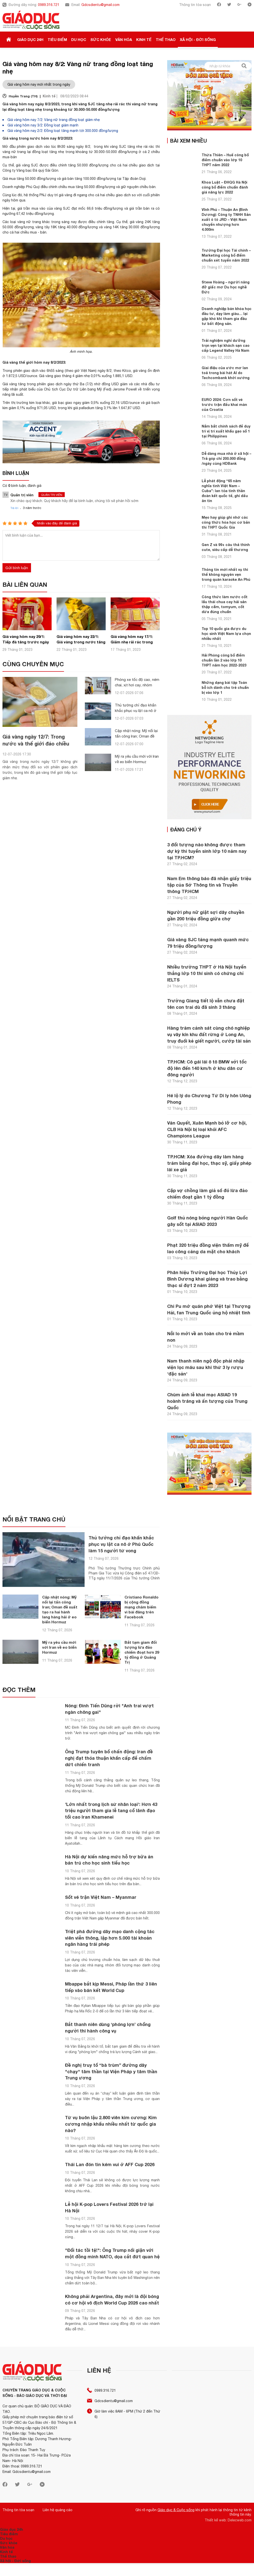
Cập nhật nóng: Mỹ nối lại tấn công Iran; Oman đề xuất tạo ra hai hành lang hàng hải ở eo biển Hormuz (59, 1607)
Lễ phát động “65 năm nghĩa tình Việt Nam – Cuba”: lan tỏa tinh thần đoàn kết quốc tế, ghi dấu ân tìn (225, 491)
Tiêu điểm (57, 39)
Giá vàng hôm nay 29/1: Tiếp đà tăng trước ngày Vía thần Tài (25, 642)
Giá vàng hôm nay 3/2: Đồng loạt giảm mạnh (42, 125)
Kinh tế (144, 39)
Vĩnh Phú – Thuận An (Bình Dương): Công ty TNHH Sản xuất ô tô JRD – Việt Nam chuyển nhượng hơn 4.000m (226, 219)
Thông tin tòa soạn (195, 5)
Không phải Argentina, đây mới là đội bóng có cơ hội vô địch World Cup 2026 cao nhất (108, 2309)
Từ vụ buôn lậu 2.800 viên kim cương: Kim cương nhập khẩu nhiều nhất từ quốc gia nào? (111, 2123)
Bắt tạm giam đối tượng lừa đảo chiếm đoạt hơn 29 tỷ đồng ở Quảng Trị (142, 1650)
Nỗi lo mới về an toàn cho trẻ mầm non (205, 1337)
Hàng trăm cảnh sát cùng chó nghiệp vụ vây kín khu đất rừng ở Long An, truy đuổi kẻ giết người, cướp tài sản (209, 1034)
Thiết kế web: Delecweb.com (228, 2533)
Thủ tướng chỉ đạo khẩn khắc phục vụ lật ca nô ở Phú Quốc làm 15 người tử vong (122, 1544)
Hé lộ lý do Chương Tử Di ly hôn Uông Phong (209, 1099)
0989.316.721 (48, 5)
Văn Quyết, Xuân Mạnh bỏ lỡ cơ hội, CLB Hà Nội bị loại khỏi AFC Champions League (207, 1129)
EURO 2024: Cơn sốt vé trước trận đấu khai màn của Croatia (224, 404)
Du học (78, 39)
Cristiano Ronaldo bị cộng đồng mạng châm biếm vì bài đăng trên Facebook (142, 1605)
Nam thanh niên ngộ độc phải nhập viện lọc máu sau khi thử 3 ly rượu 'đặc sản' (205, 1367)
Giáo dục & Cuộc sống (176, 2523)
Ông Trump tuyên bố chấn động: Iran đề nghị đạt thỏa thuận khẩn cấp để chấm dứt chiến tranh (109, 1756)
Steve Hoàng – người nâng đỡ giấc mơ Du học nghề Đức (226, 287)
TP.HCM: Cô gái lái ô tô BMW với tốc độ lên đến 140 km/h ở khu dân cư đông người (207, 1068)
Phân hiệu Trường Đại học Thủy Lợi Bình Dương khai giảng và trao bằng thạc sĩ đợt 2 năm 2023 (207, 1279)
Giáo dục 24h (30, 39)
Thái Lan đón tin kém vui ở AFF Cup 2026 (110, 2164)
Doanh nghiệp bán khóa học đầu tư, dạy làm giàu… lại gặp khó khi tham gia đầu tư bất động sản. (227, 316)
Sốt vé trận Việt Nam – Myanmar (100, 1896)
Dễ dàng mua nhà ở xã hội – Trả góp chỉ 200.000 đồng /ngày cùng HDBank (226, 458)
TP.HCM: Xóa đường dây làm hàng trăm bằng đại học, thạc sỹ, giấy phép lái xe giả (209, 1163)
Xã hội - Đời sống (198, 39)
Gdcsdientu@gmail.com (100, 5)
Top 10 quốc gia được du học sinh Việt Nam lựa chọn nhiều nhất (226, 633)
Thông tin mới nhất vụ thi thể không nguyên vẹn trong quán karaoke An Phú (226, 574)
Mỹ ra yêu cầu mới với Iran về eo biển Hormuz (59, 1645)
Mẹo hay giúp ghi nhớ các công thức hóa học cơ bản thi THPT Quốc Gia (226, 522)
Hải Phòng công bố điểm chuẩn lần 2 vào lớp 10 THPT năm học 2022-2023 (224, 660)
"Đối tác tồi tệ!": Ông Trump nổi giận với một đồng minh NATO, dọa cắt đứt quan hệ (109, 2256)
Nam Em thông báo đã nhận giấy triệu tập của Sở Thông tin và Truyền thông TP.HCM (209, 885)
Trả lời (14, 508)
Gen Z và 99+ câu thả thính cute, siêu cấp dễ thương (226, 547)
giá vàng (23, 165)
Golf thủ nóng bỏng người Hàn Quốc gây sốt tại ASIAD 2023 (207, 1221)
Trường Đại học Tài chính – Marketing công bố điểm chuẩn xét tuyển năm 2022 (226, 255)
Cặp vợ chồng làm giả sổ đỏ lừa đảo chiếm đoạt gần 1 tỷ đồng (207, 1194)
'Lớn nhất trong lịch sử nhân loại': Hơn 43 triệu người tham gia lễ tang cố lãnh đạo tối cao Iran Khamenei (111, 1809)
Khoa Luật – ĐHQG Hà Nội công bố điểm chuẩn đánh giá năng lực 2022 (225, 187)
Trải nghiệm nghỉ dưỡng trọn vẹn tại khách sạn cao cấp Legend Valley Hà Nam (226, 345)
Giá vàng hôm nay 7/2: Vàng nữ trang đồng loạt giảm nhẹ (53, 120)
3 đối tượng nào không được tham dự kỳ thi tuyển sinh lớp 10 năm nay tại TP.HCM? (207, 851)
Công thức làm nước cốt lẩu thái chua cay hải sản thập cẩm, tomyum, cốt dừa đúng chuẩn (225, 604)
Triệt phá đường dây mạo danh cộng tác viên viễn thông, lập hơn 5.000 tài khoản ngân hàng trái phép (110, 1936)
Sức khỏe (100, 39)
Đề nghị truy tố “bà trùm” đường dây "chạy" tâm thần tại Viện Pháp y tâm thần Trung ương (111, 2071)
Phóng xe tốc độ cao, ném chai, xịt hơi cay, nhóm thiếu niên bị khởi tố (137, 685)
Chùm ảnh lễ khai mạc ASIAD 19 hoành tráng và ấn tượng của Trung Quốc (207, 1401)
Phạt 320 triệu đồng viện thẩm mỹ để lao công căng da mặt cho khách (208, 1248)
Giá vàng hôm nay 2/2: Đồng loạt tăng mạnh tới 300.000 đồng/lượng (62, 131)
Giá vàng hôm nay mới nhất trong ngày (38, 84)
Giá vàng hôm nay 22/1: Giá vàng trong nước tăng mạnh (81, 642)
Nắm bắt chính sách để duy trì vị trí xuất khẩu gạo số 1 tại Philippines (226, 431)
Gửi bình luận (16, 568)
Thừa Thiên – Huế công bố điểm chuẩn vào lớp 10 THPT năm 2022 (225, 160)
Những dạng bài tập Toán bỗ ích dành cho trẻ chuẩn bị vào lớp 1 (225, 687)
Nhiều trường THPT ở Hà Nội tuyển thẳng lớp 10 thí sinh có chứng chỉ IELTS (206, 973)
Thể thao (166, 39)
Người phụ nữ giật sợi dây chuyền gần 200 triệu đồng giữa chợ (205, 915)
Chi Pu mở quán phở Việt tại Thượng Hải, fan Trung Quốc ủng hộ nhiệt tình (209, 1309)
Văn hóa (123, 39)
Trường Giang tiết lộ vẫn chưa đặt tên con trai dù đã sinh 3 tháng (205, 1004)
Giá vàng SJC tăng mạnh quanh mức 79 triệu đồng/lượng (208, 943)
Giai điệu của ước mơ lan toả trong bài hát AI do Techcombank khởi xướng (226, 373)
